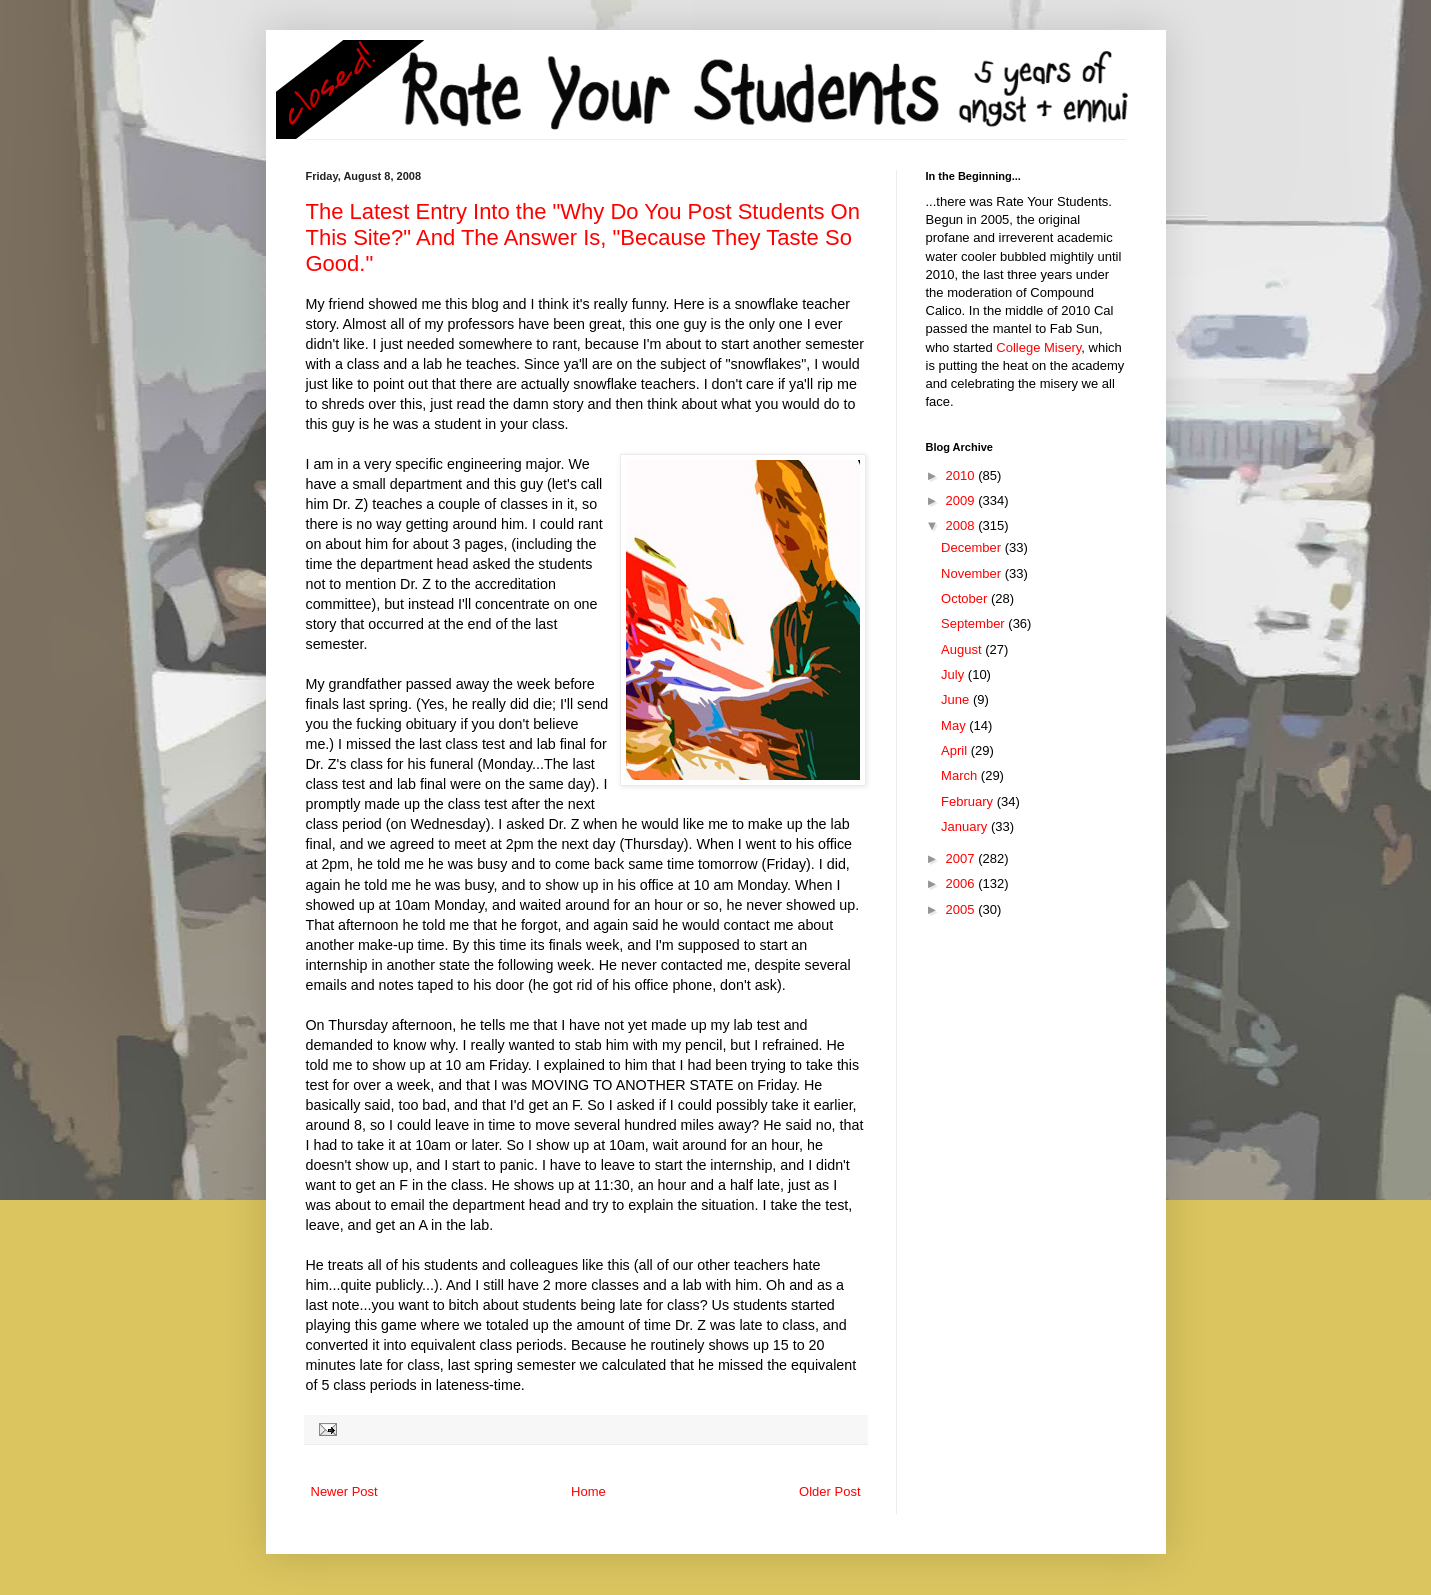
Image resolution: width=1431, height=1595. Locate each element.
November (973, 573)
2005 (962, 909)
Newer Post (344, 1491)
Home (588, 1491)
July (954, 674)
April (956, 750)
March (961, 775)
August (963, 649)
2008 (962, 525)
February (969, 801)
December (973, 547)
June (957, 699)
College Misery (1038, 347)
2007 (962, 858)
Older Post (829, 1491)
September (974, 623)
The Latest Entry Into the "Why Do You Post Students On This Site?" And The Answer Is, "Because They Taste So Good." (583, 237)
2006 (962, 883)
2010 (962, 475)
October (966, 598)
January (966, 826)
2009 (962, 500)
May (955, 725)
